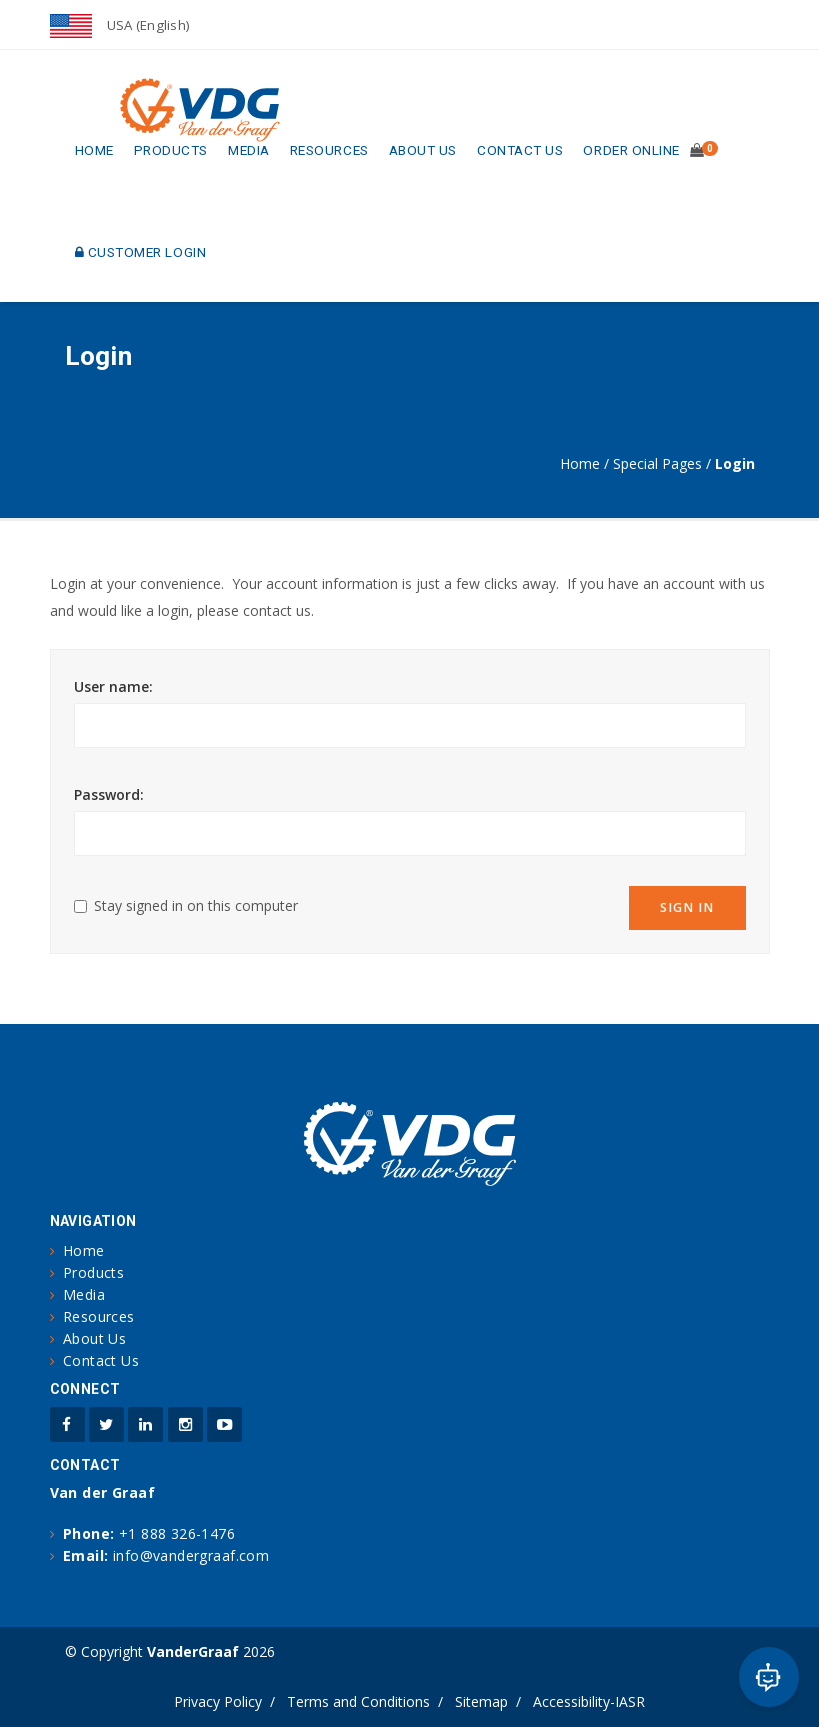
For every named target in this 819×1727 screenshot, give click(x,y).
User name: (113, 686)
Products (171, 150)
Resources (329, 150)
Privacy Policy (218, 1701)
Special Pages (657, 463)
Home (94, 150)
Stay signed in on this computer (196, 905)
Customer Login (141, 252)
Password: (109, 794)
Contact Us (520, 150)
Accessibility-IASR (589, 1701)
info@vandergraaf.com (191, 1555)
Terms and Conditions (358, 1701)
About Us (423, 150)
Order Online (631, 150)
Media (249, 150)
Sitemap (481, 1701)
